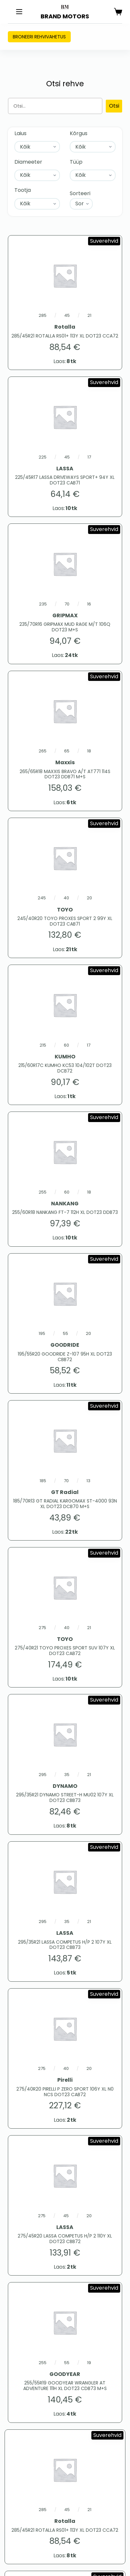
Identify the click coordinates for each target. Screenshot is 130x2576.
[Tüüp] (93, 175)
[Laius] (37, 147)
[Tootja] (37, 204)
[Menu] (19, 12)
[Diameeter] (37, 175)
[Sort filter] (81, 204)
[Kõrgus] (93, 147)
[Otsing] (55, 106)
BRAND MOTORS (65, 16)
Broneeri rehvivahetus (39, 36)
